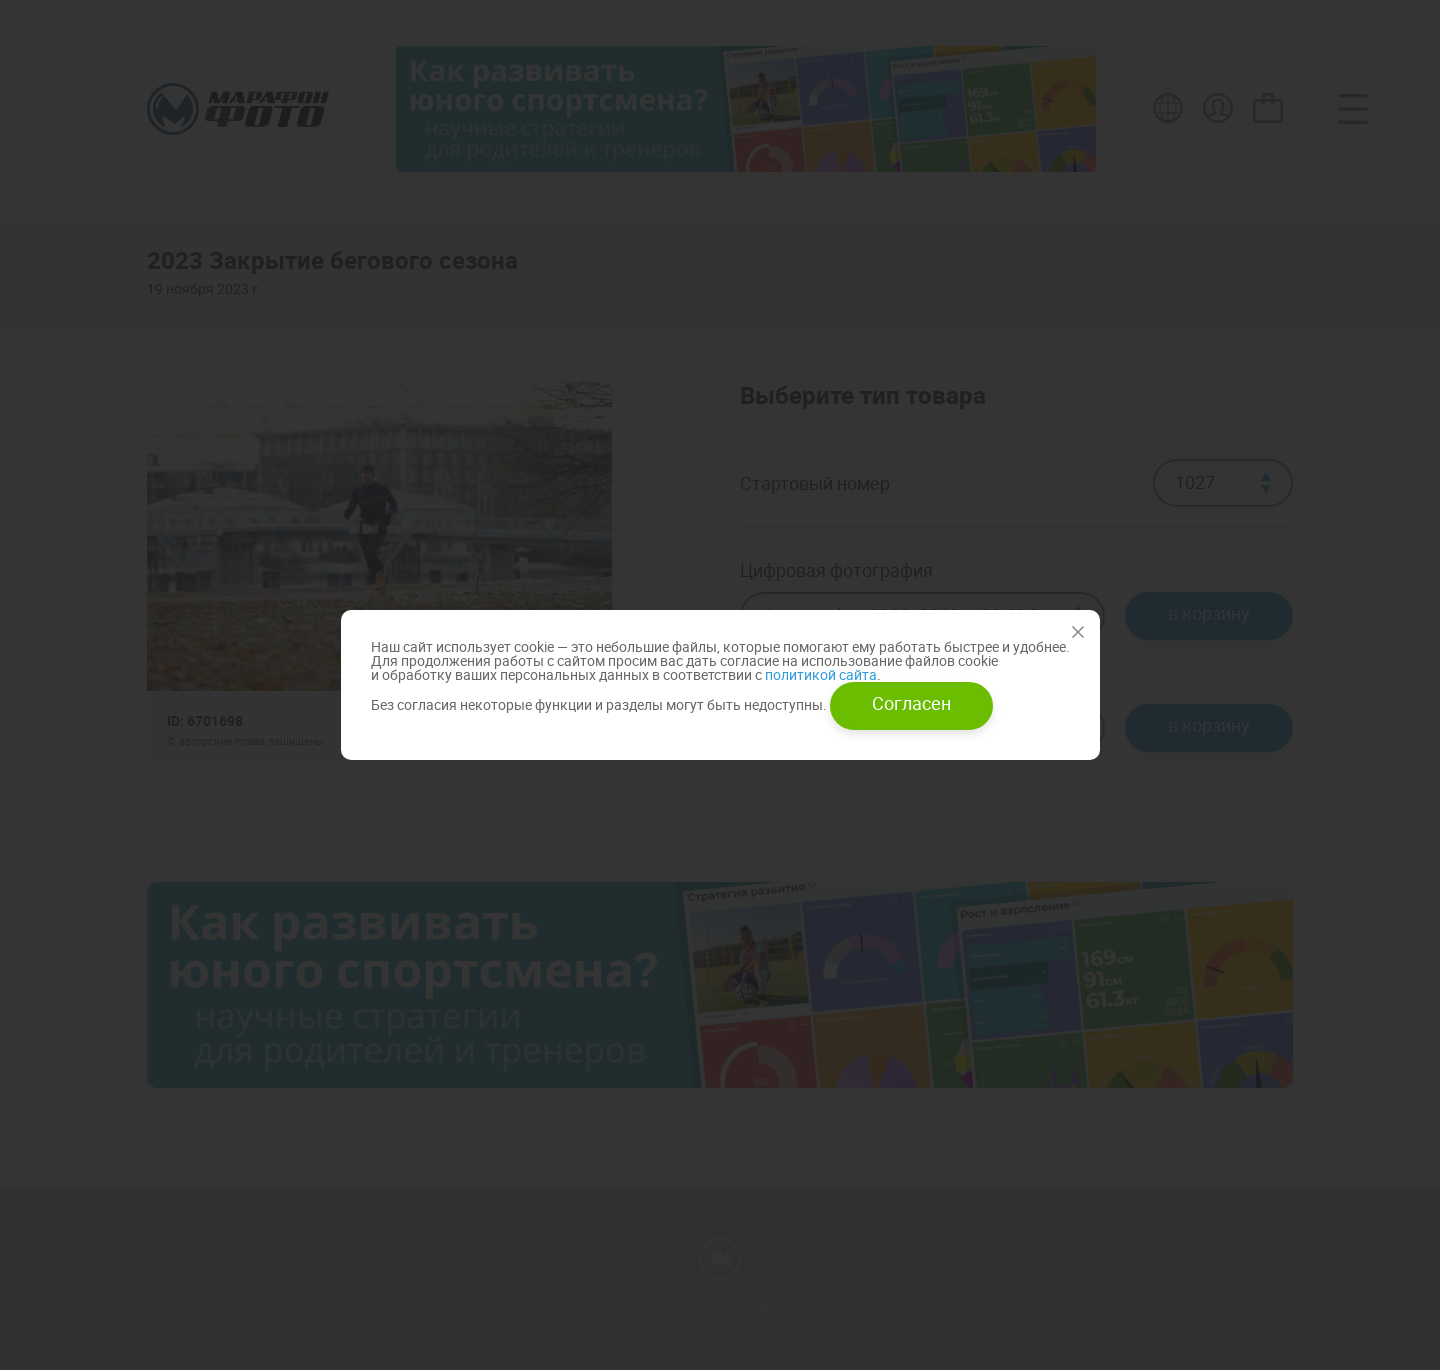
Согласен (911, 703)
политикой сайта (819, 674)
